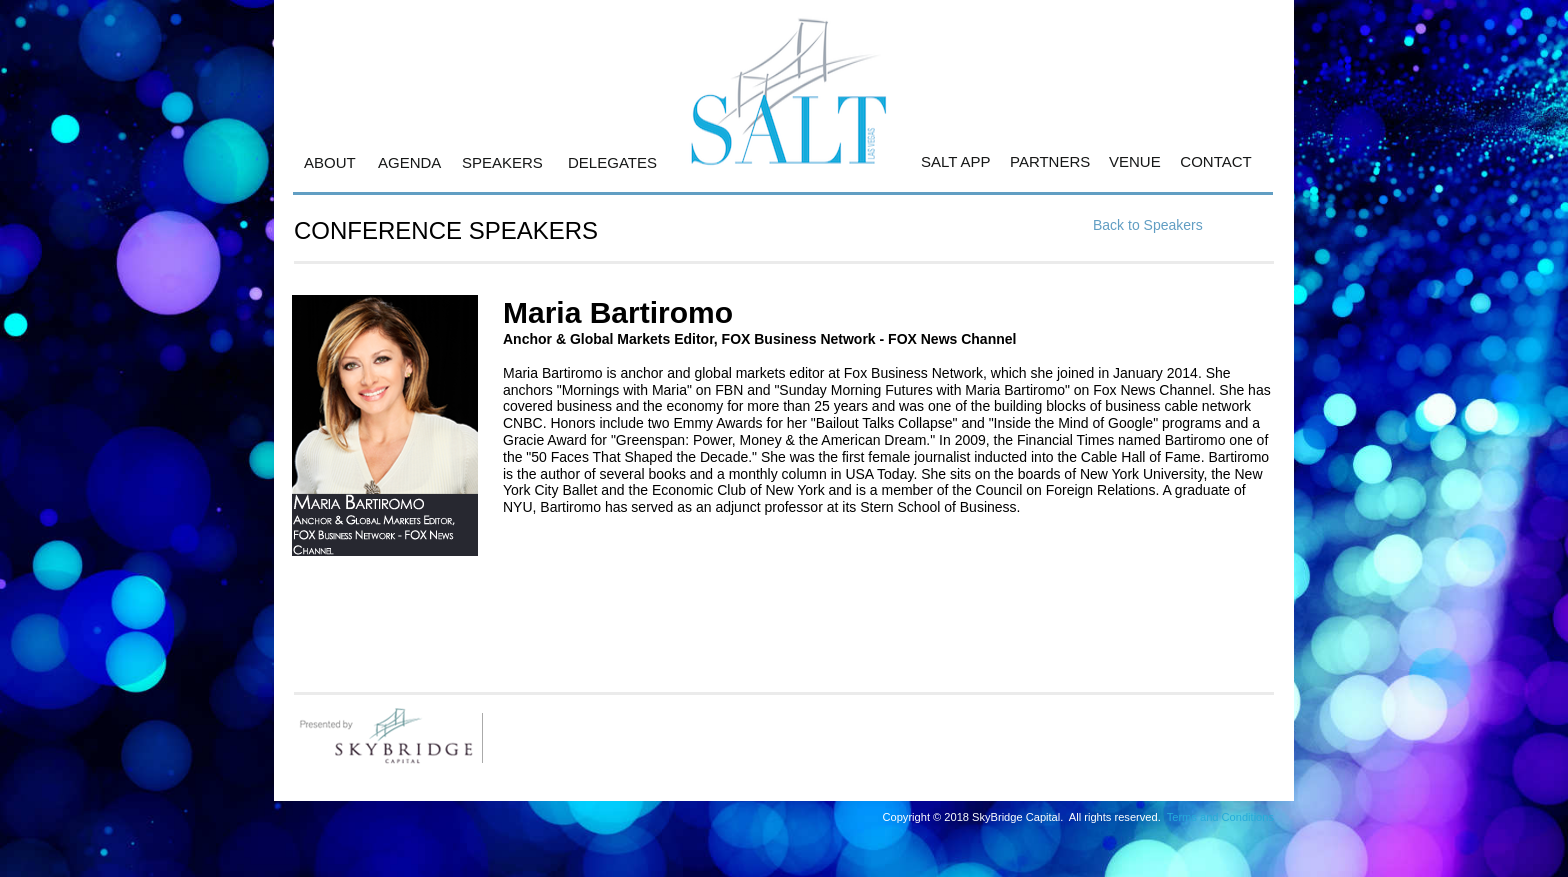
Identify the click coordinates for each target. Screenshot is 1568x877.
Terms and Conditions (1220, 817)
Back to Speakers (1148, 225)
